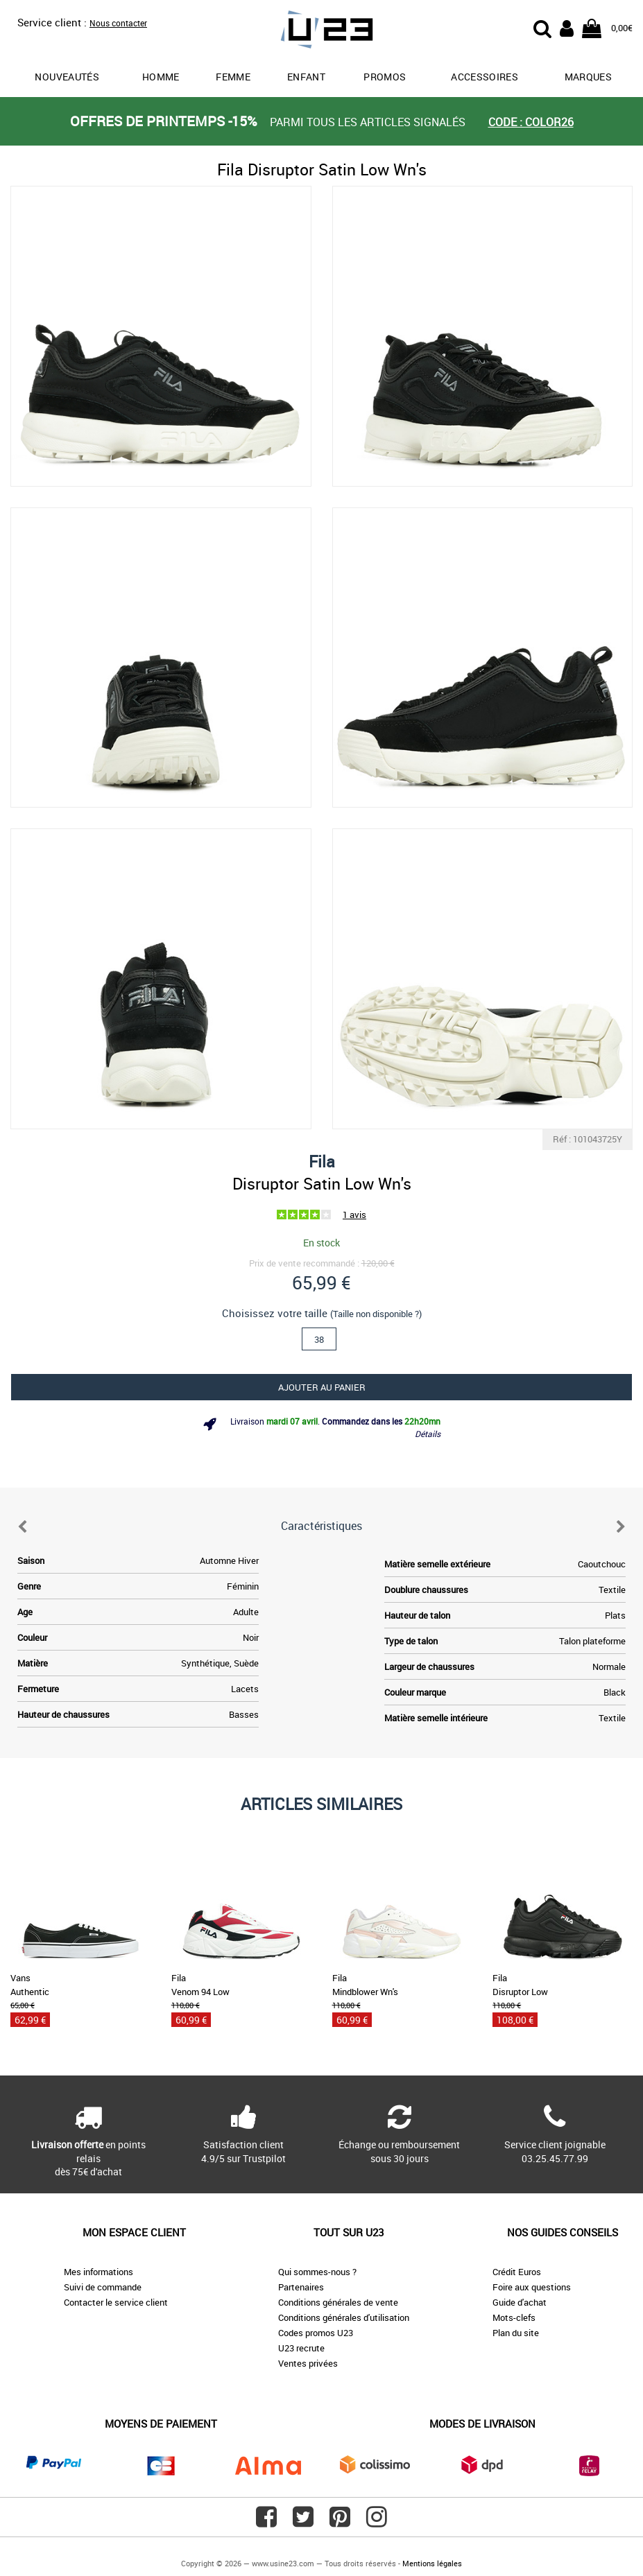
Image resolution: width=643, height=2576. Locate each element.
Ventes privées (308, 2363)
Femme (233, 76)
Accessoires (484, 76)
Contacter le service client (116, 2302)
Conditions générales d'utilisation (343, 2317)
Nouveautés (67, 76)
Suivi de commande (103, 2287)
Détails (427, 1433)
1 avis (354, 1214)
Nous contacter (118, 22)
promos (384, 76)
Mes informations (98, 2271)
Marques (588, 76)
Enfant (306, 76)
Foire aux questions (531, 2287)
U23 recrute (301, 2348)
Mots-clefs (513, 2317)
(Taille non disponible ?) (376, 1313)
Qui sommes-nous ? (317, 2271)
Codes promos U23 (315, 2332)
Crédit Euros (516, 2271)
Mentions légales (432, 2563)
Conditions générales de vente (338, 2302)
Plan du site (515, 2332)
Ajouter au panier (322, 1387)
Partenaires (301, 2287)
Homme (161, 76)
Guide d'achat (519, 2302)
